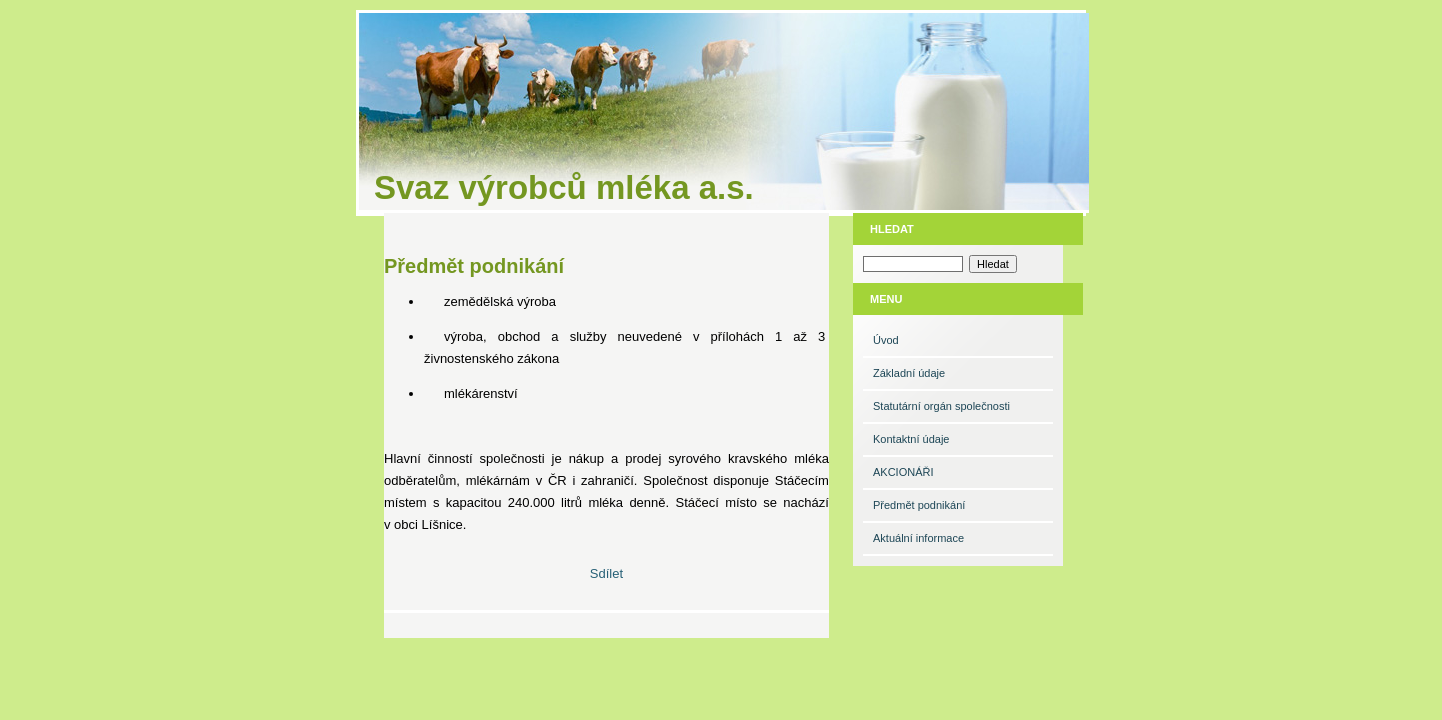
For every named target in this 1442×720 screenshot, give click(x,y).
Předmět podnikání (919, 505)
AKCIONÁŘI (903, 472)
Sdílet (606, 573)
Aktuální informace (918, 538)
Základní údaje (909, 373)
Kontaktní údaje (911, 439)
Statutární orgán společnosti (941, 406)
